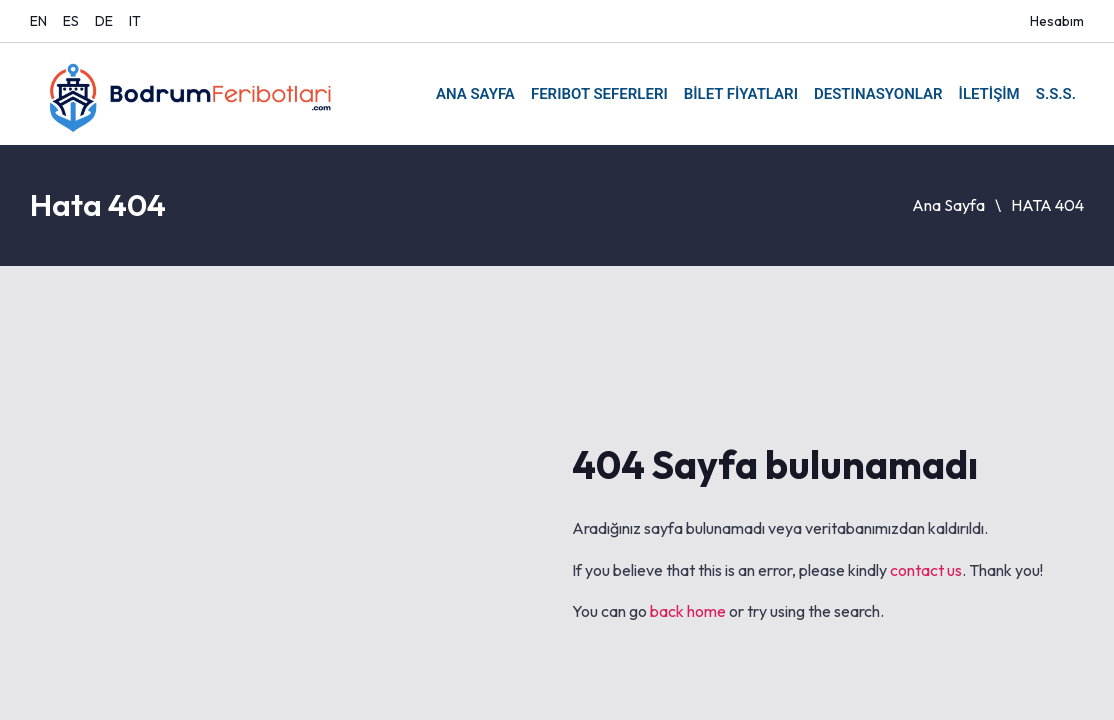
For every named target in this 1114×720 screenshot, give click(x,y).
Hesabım (1057, 21)
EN (38, 21)
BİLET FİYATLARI (741, 94)
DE (104, 21)
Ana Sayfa (948, 205)
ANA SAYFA (475, 94)
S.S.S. (1056, 94)
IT (135, 21)
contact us (926, 570)
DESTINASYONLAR (878, 94)
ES (71, 21)
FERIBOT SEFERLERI (599, 94)
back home (688, 611)
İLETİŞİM (989, 94)
